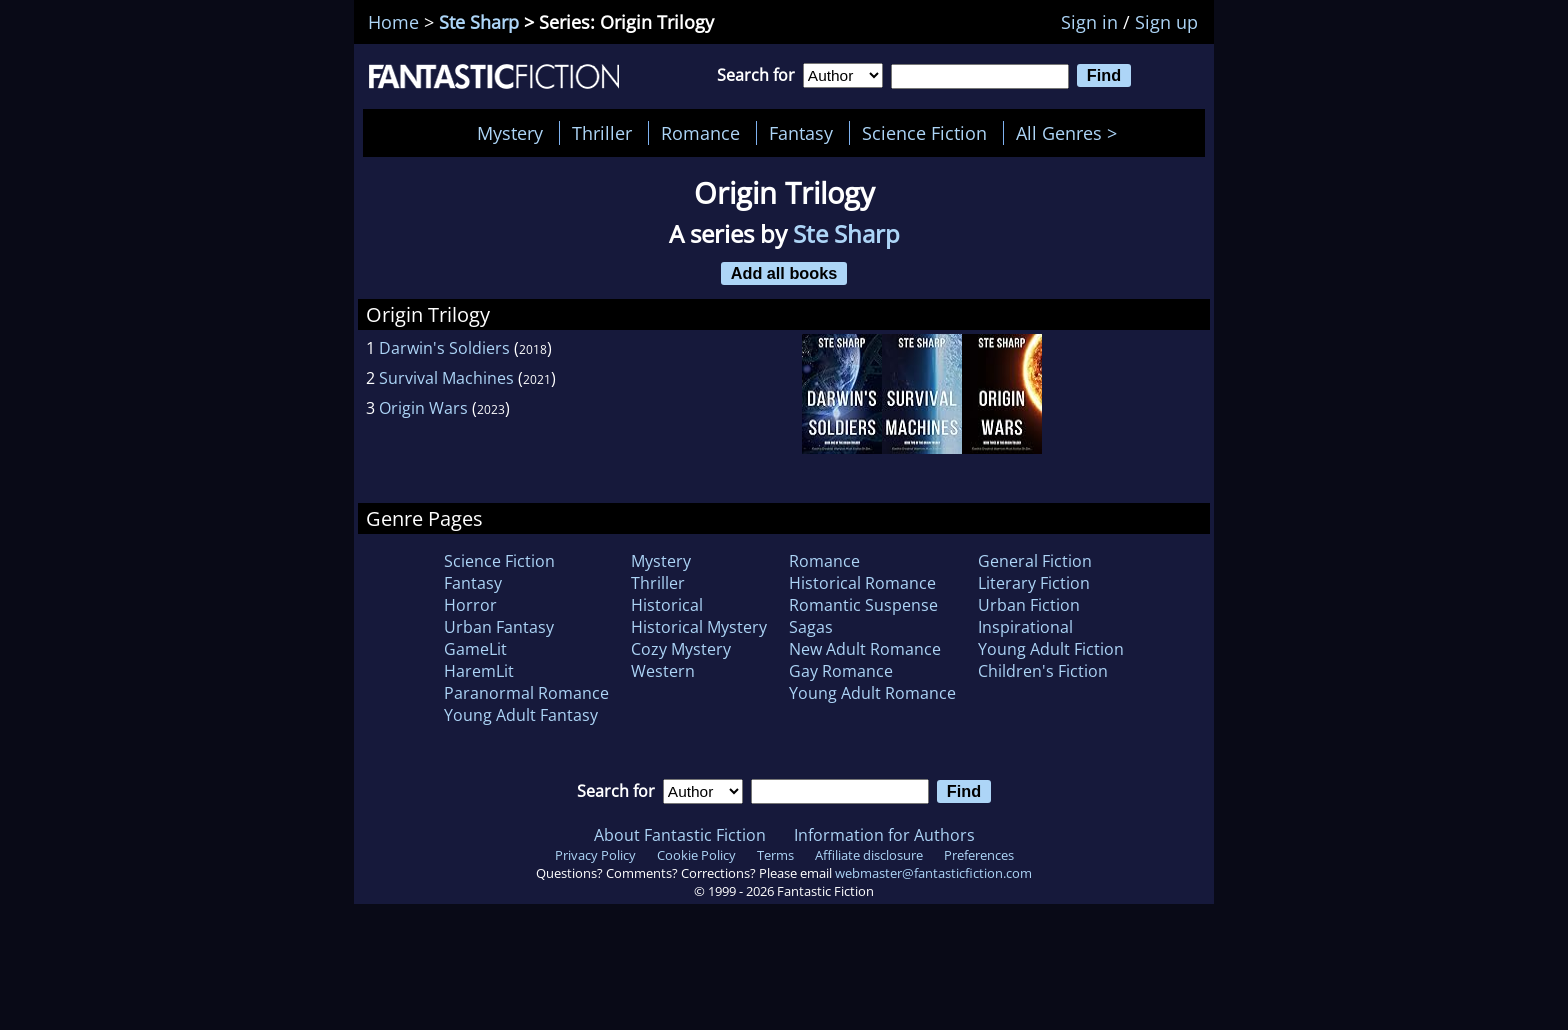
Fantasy (801, 133)
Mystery (510, 133)
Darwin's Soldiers (444, 348)
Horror (470, 605)
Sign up (1166, 22)
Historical (667, 605)
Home (393, 22)
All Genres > (1071, 133)
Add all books (784, 273)
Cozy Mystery (681, 649)
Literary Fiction (1034, 583)
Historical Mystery (699, 627)
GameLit (475, 649)
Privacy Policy (595, 855)
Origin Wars (423, 408)
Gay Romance (841, 671)
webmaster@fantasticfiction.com (933, 873)
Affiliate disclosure (869, 855)
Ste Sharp (479, 22)
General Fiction (1035, 561)
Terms (775, 855)
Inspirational (1025, 627)
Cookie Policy (696, 855)
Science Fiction (924, 133)
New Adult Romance (865, 649)
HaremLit (479, 671)
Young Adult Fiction (1051, 649)
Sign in (1089, 22)
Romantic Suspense (863, 605)
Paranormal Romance (526, 693)
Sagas (811, 627)
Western (663, 671)
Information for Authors (884, 835)
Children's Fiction (1043, 671)
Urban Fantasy (499, 627)
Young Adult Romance (872, 693)
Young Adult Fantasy (521, 715)
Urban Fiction (1029, 605)
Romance (700, 133)
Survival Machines (446, 378)
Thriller (602, 133)
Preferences (979, 855)
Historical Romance (862, 583)
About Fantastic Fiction (680, 835)
